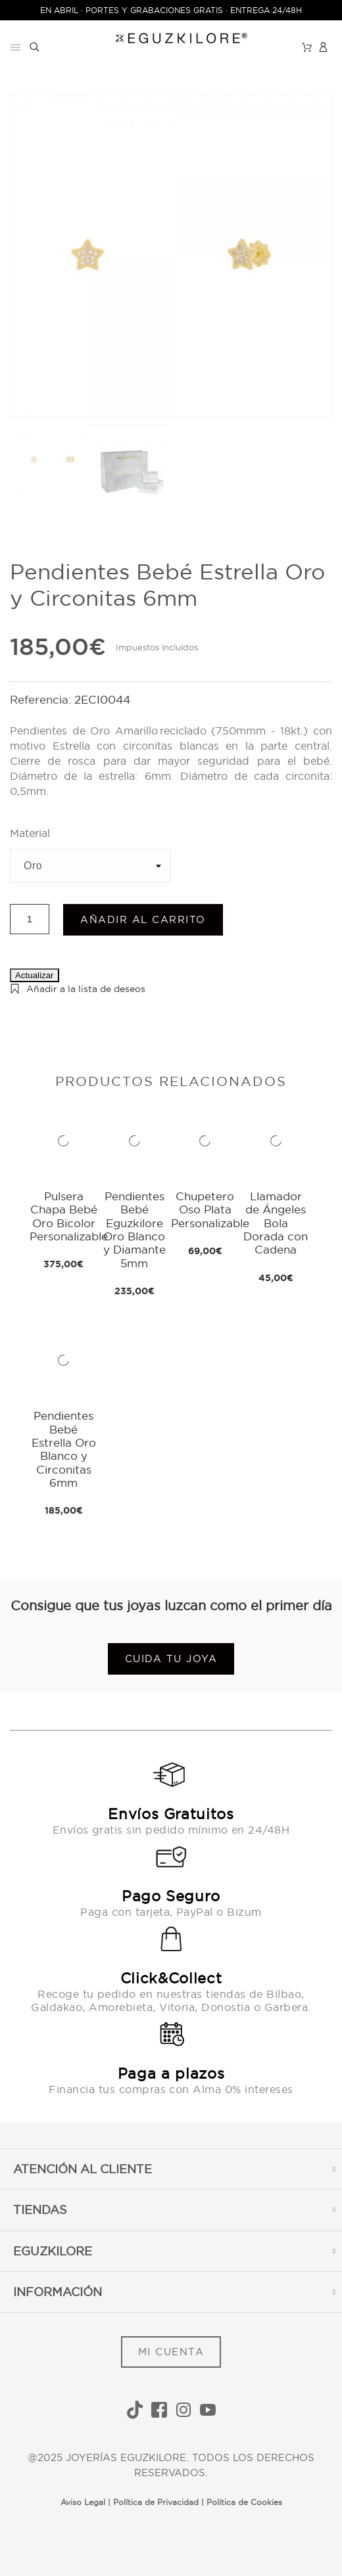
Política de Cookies (244, 2502)
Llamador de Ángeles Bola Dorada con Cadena (275, 1223)
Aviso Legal (83, 2502)
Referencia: (42, 699)
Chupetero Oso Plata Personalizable (210, 1209)
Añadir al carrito (143, 919)
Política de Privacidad (156, 2502)
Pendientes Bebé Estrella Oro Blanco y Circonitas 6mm (64, 1449)
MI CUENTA (171, 2351)
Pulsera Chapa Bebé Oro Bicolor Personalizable (69, 1216)
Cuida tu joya (171, 1658)
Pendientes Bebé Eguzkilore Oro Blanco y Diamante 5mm (134, 1229)
